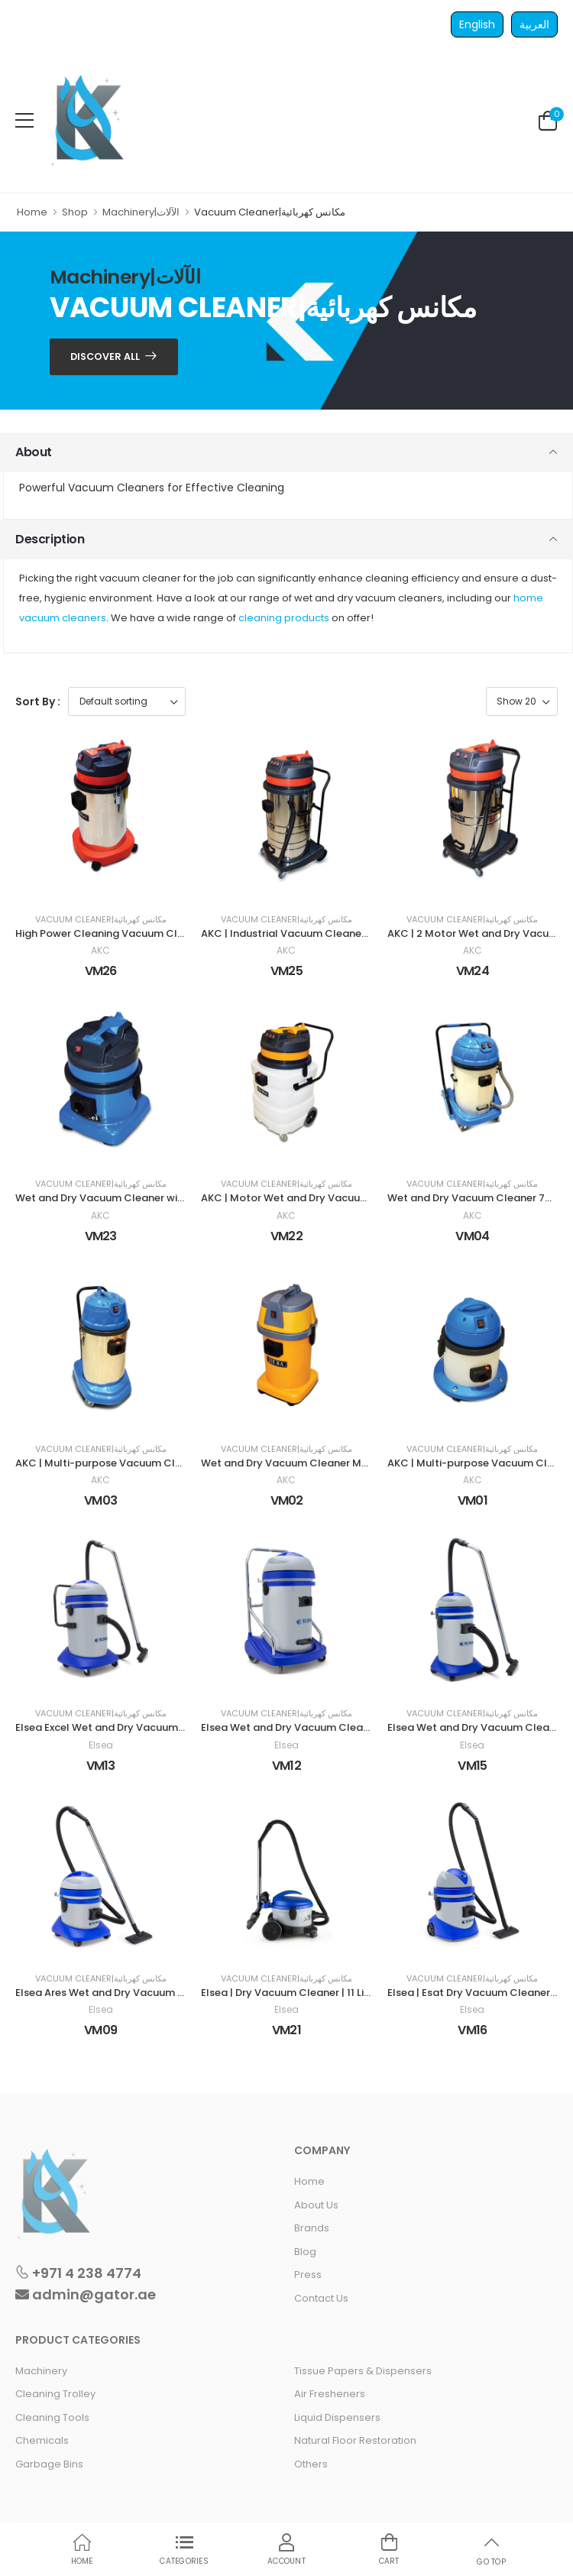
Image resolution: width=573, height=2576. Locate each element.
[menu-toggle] (24, 121)
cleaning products (283, 618)
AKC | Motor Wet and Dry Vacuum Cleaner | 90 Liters (331, 1198)
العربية (534, 24)
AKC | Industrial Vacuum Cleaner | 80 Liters (308, 933)
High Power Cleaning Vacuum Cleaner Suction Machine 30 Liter (173, 933)
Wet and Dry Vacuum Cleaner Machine (298, 1463)
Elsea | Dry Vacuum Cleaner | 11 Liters (292, 1992)
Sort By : (37, 701)
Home (32, 212)
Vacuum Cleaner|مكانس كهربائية (101, 919)
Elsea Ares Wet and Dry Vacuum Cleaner (116, 1992)
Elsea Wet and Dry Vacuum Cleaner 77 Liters (311, 1727)
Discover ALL (105, 356)
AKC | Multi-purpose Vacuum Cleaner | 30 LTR (129, 1463)
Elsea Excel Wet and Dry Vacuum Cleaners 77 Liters (142, 1727)
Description (50, 539)
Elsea (101, 1745)
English (477, 24)
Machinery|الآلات (141, 212)
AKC (100, 950)
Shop (75, 212)
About (33, 452)
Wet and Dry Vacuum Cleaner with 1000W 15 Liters (140, 1198)
